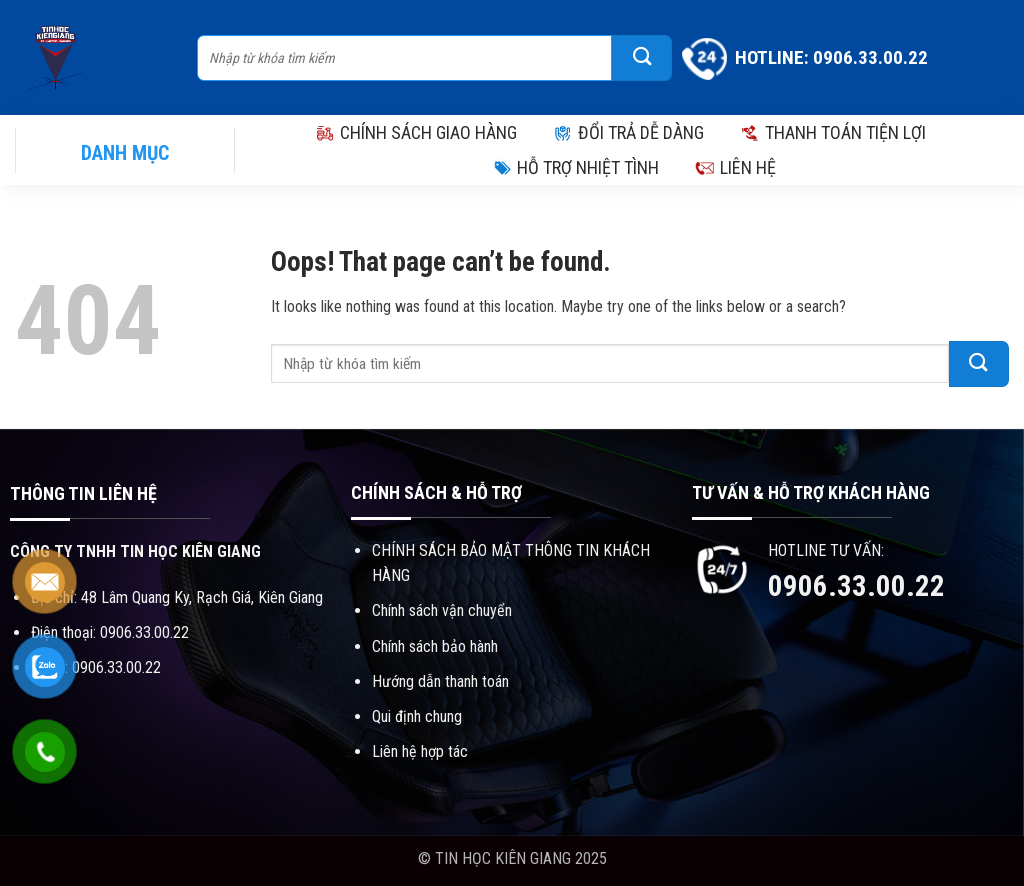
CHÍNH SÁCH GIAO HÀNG (416, 132)
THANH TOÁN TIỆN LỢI (833, 132)
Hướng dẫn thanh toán (440, 681)
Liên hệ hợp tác (420, 751)
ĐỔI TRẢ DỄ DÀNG (628, 132)
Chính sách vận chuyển (442, 610)
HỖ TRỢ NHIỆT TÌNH (575, 167)
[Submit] (642, 58)
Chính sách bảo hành (435, 646)
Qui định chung (417, 716)
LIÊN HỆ (735, 167)
